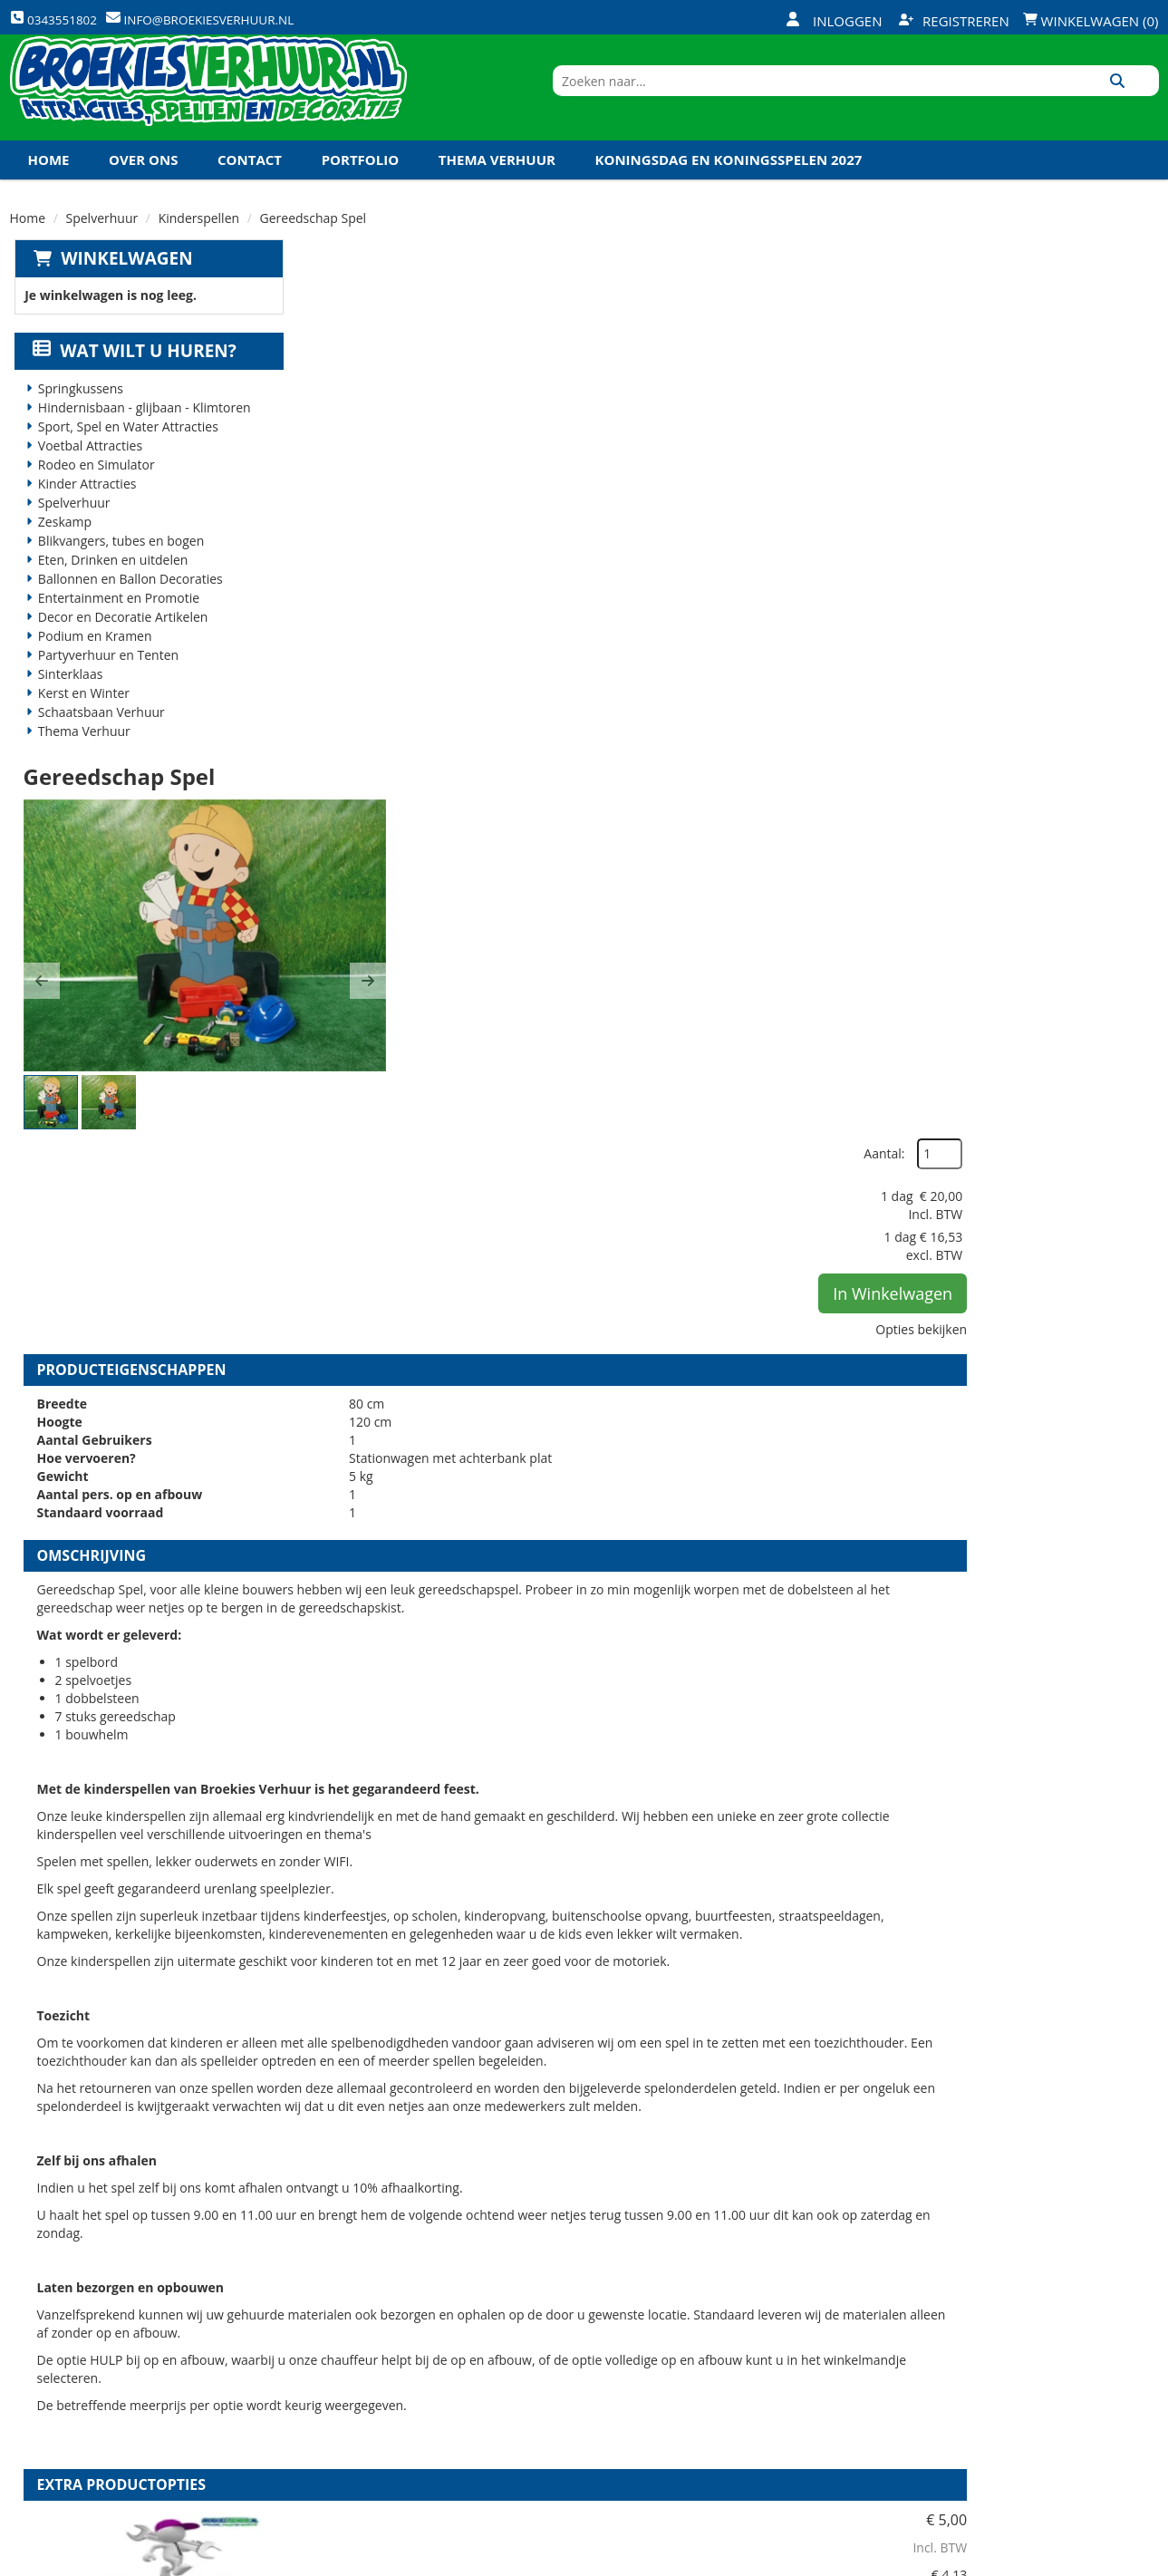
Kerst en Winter (79, 723)
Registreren (954, 21)
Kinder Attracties (83, 514)
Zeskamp (60, 552)
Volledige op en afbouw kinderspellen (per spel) (718, 2025)
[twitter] (1044, 2560)
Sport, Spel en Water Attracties (124, 457)
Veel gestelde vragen (571, 2360)
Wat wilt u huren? (131, 381)
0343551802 (85, 2410)
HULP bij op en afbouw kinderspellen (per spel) (715, 1817)
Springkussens (76, 419)
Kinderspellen (199, 248)
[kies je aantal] (1122, 1931)
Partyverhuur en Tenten (104, 685)
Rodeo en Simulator (92, 495)
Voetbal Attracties (86, 476)
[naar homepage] (209, 102)
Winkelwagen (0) (1091, 21)
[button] (329, 491)
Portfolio (361, 189)
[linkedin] (1109, 2560)
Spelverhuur (102, 248)
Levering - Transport (571, 2298)
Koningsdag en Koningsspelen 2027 (729, 189)
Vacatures (345, 2360)
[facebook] (1011, 2560)
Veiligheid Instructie (379, 2329)
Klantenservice (744, 2329)
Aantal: (1062, 325)
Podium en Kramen (91, 666)
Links (328, 2391)
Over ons (143, 189)
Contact (249, 189)
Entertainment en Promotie (114, 628)
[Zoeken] (1138, 102)
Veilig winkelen (553, 2329)
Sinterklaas (66, 704)
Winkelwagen (122, 288)
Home (49, 189)
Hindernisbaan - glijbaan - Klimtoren (140, 438)
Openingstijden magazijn (775, 2298)
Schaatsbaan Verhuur (97, 742)
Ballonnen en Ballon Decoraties (126, 609)
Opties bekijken (1099, 500)
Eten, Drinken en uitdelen (109, 590)
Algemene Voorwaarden (773, 2391)
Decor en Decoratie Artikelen (119, 647)
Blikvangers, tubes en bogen (116, 571)
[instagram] (1141, 2560)
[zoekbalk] (1002, 102)
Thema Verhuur (497, 189)
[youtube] (1076, 2560)
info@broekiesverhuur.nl (148, 2428)
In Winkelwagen (1071, 465)
